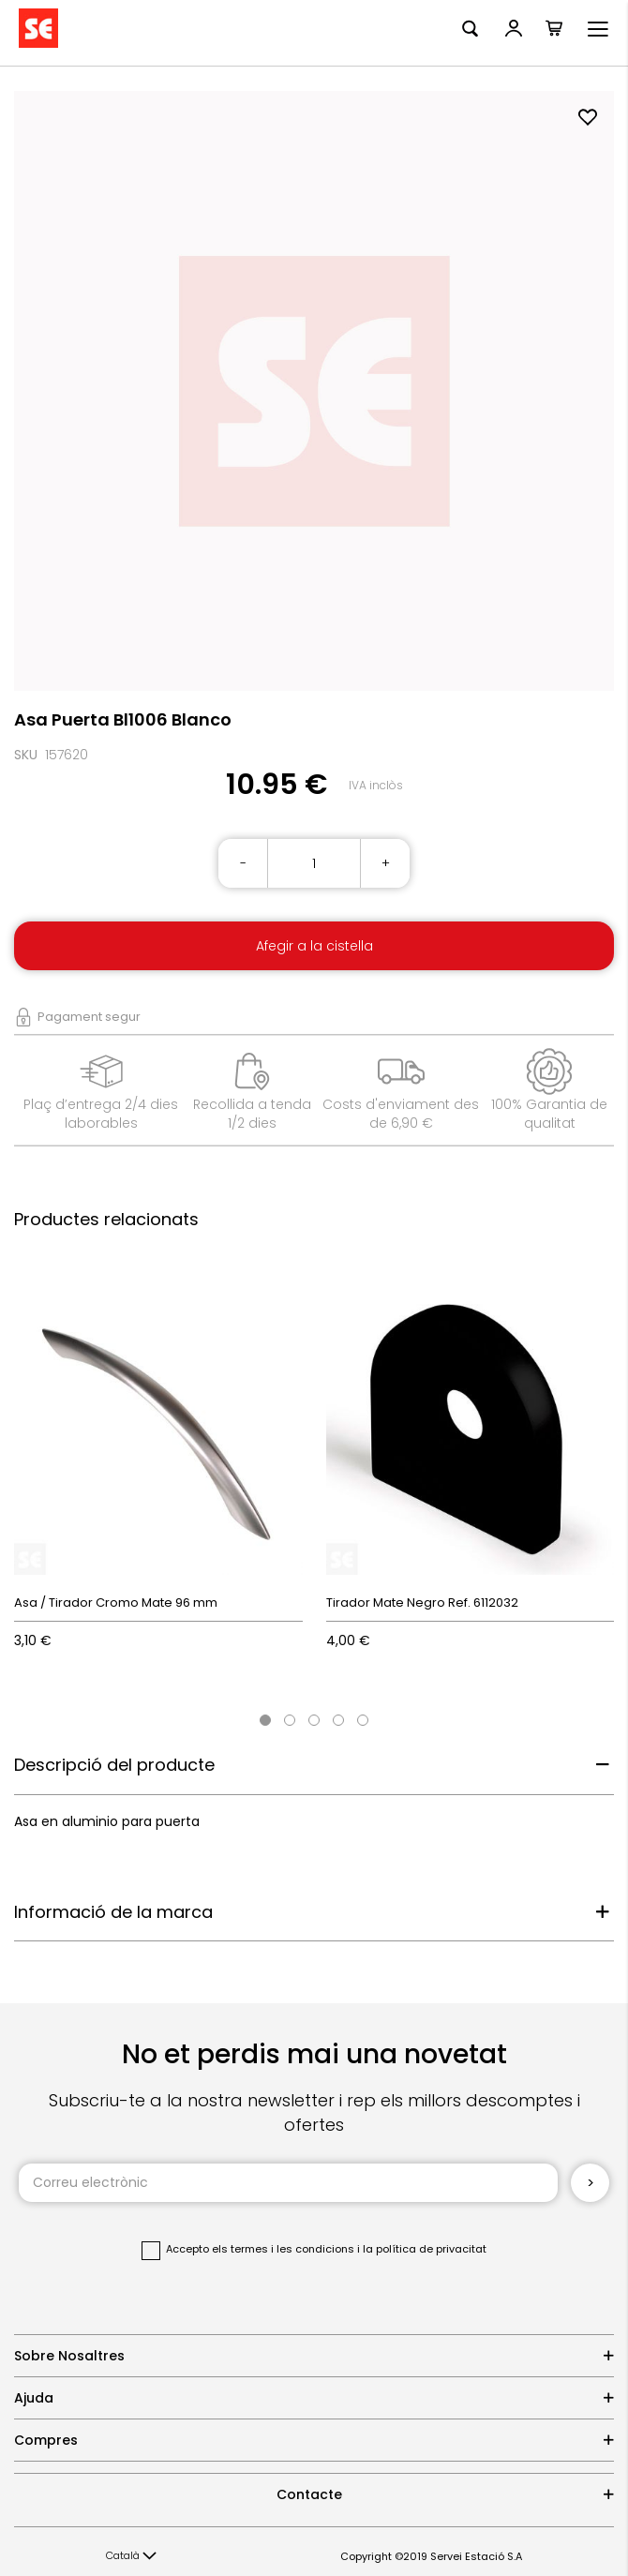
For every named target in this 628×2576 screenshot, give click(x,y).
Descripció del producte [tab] (114, 1764)
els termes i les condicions (283, 2248)
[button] (131, 2556)
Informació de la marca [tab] (113, 1912)
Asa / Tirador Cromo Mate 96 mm (115, 1602)
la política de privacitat (424, 2248)
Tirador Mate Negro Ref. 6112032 (422, 1602)
